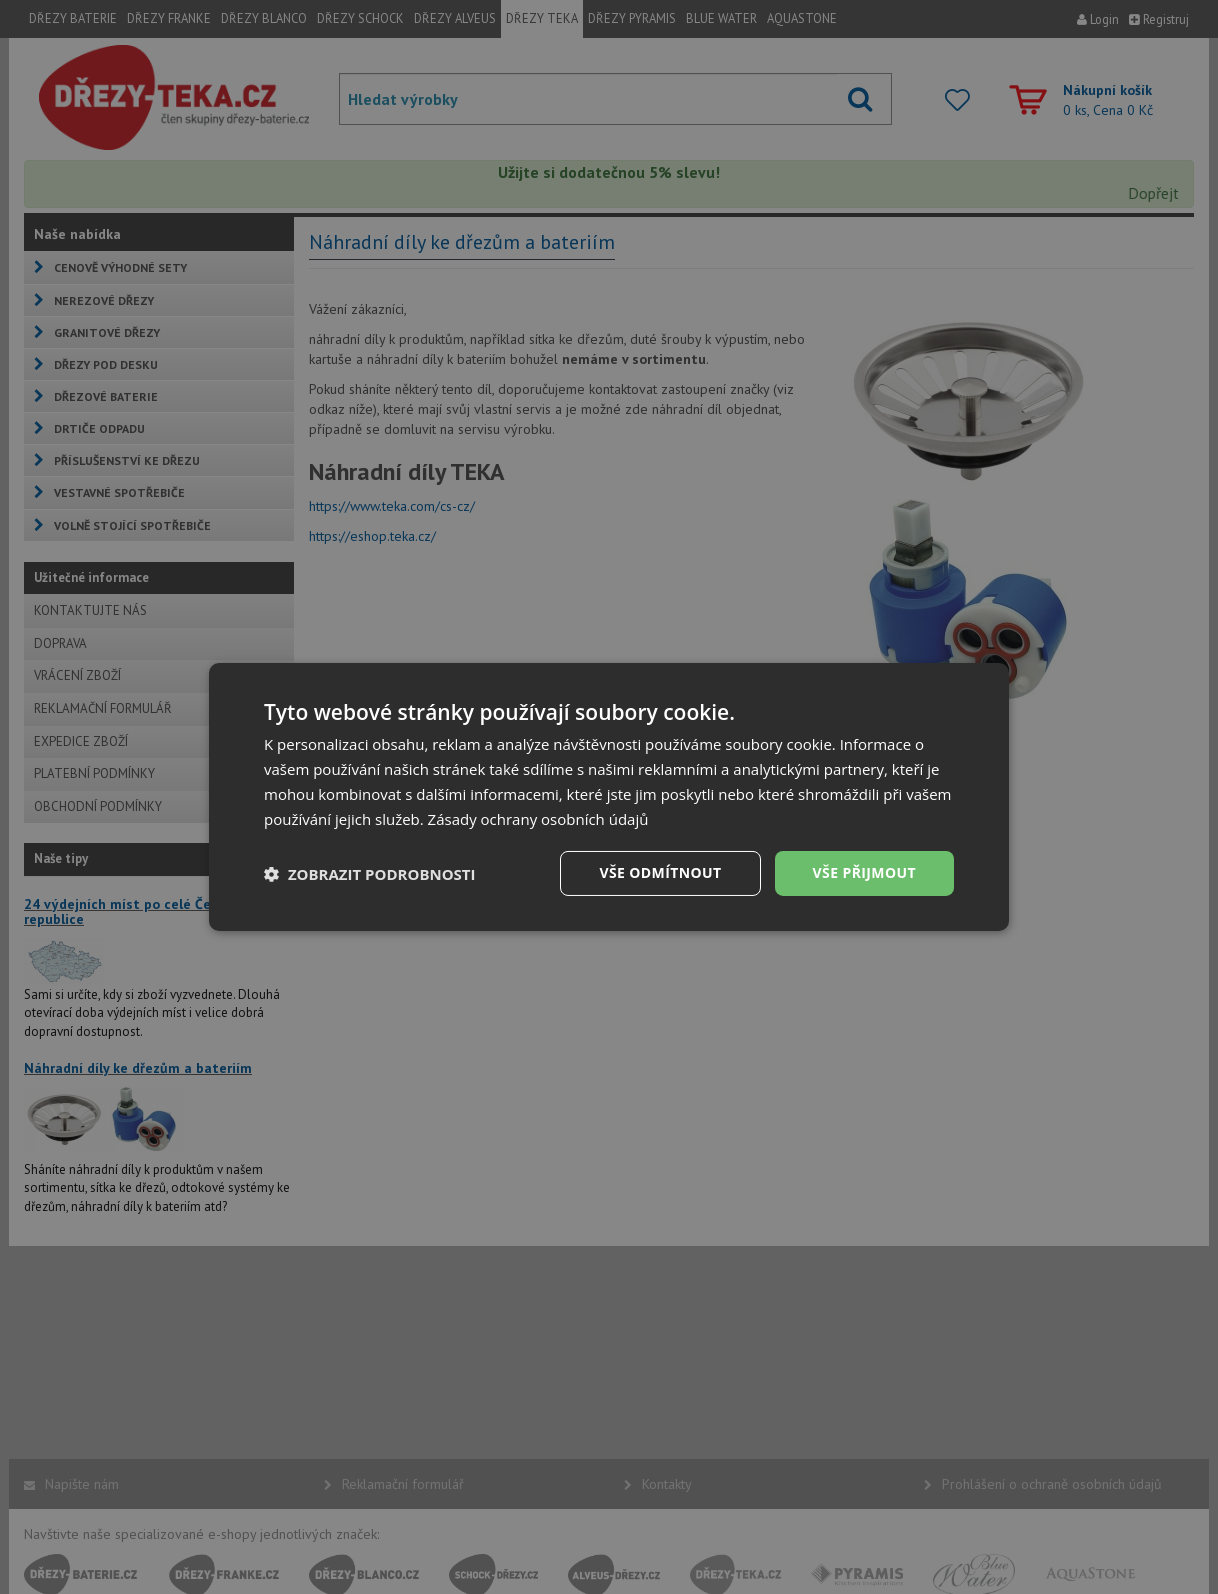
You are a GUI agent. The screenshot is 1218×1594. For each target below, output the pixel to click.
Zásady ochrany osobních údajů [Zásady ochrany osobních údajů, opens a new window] (538, 819)
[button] (370, 874)
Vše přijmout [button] (864, 872)
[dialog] (609, 797)
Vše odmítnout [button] (660, 872)
